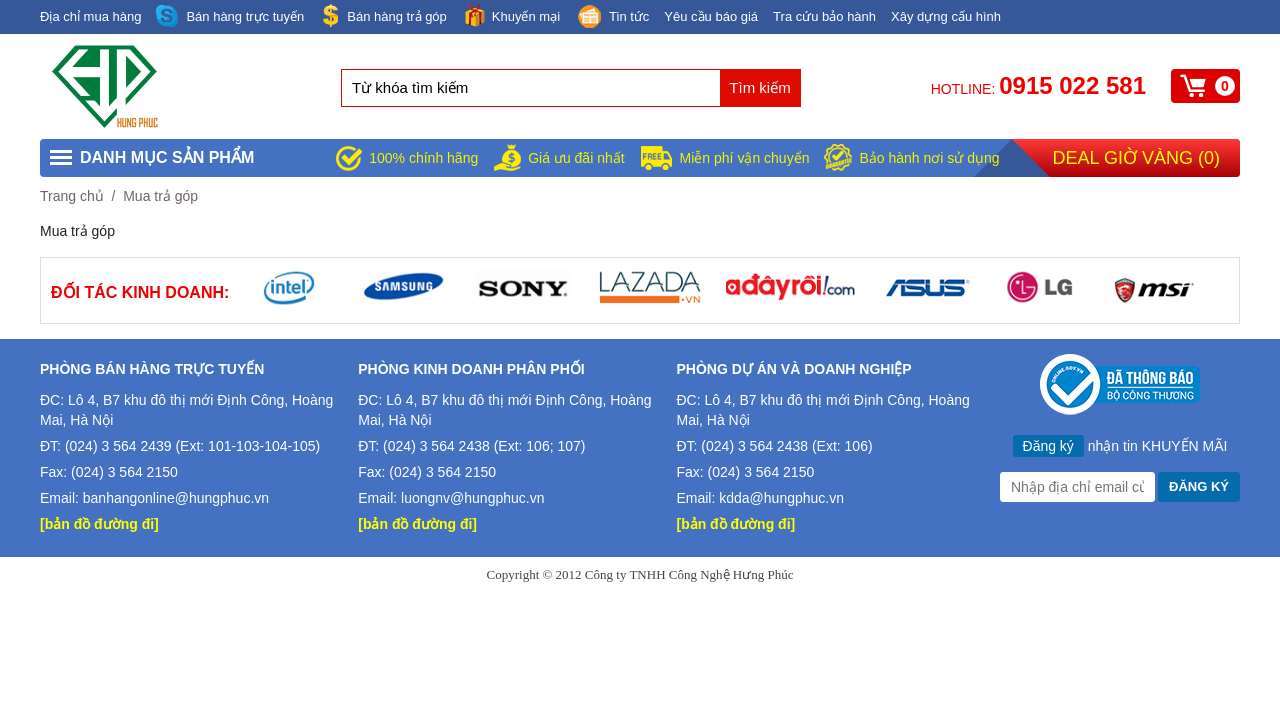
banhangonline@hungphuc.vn (176, 498)
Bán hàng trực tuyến (230, 16)
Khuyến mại (511, 15)
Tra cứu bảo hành (824, 16)
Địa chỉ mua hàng (90, 16)
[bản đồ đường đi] (99, 524)
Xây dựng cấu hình (946, 16)
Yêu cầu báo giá (711, 16)
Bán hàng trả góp (383, 15)
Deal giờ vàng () (1136, 158)
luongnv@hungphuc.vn (472, 498)
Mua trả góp (160, 196)
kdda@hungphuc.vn (781, 498)
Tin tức (612, 18)
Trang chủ (72, 196)
